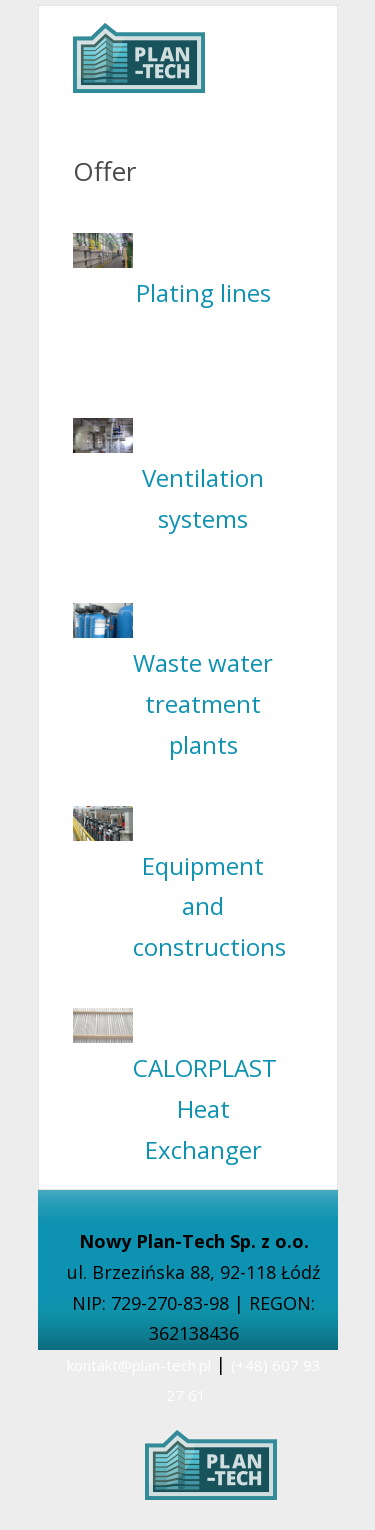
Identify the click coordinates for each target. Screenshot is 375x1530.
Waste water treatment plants (203, 703)
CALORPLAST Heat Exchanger (205, 1108)
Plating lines (203, 292)
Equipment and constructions (209, 906)
